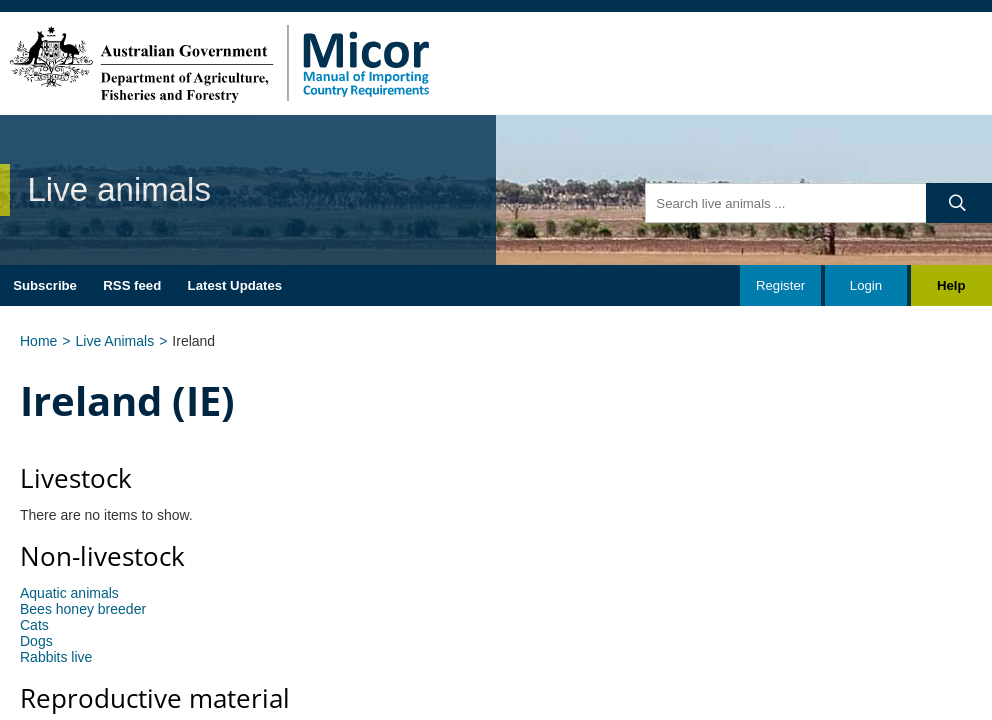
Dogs (36, 641)
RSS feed (132, 285)
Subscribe (45, 285)
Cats (34, 625)
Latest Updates (235, 285)
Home (38, 341)
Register (780, 285)
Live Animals (115, 341)
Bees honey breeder (83, 609)
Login (866, 285)
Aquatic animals (69, 593)
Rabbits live (56, 657)
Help (951, 285)
